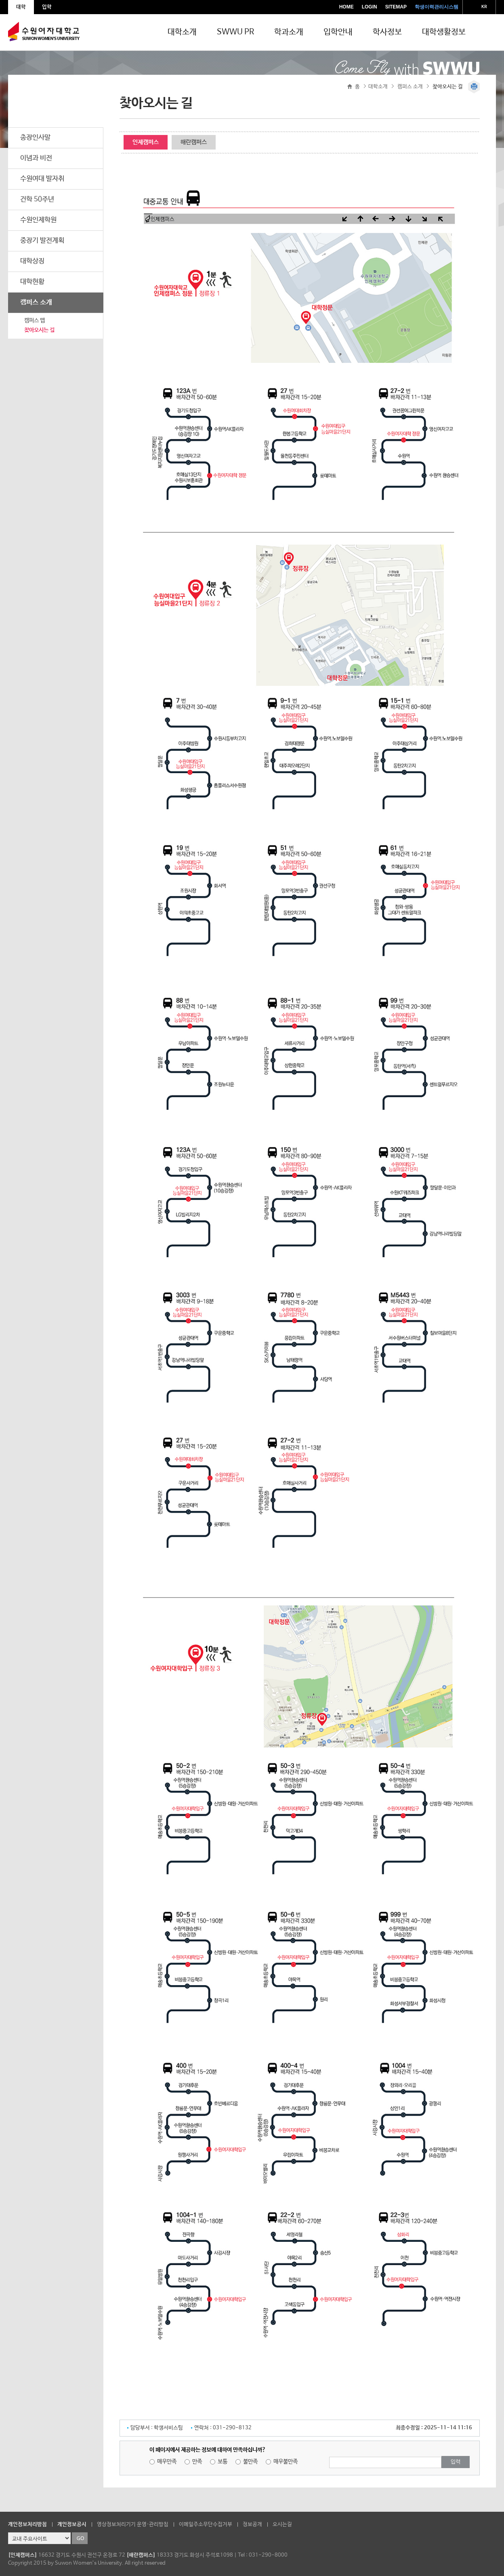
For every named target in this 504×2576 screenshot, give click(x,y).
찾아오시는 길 (39, 330)
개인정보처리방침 (27, 2524)
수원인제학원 (38, 220)
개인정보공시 (71, 2524)
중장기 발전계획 (42, 241)
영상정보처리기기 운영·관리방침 (132, 2524)
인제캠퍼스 (145, 142)
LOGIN (369, 7)
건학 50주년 (37, 199)
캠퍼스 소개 (36, 302)
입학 (47, 7)
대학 (21, 7)
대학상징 (32, 261)
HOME (346, 7)
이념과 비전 (36, 158)
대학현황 (32, 282)
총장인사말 (35, 137)
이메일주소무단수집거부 (205, 2524)
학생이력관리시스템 (436, 7)
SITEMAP (396, 7)
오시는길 (282, 2524)
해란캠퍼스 (194, 142)
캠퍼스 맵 (34, 320)
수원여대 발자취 (42, 179)
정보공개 (252, 2524)
